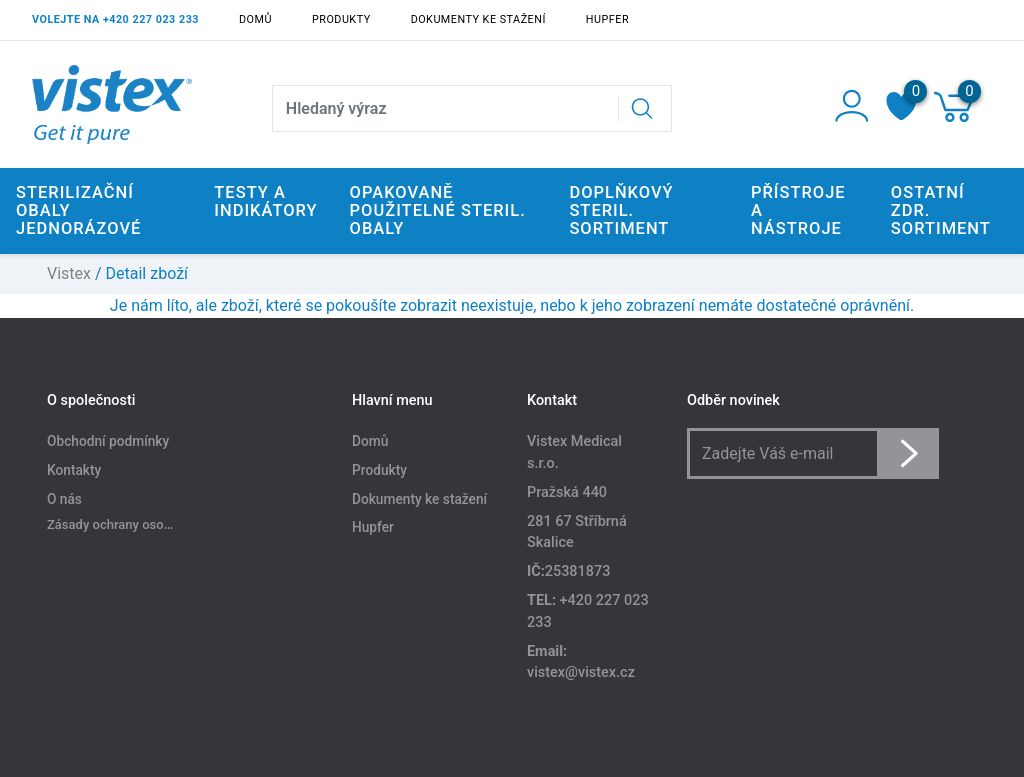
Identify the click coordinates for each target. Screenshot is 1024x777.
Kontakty (74, 470)
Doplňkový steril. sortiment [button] (621, 210)
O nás (64, 499)
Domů (255, 19)
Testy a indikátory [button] (265, 201)
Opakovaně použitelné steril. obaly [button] (438, 210)
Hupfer (607, 19)
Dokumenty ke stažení (478, 19)
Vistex (69, 273)
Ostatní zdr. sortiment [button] (941, 210)
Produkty (341, 19)
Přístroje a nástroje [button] (798, 210)
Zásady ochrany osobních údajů (139, 524)
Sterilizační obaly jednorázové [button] (78, 210)
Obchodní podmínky (108, 441)
